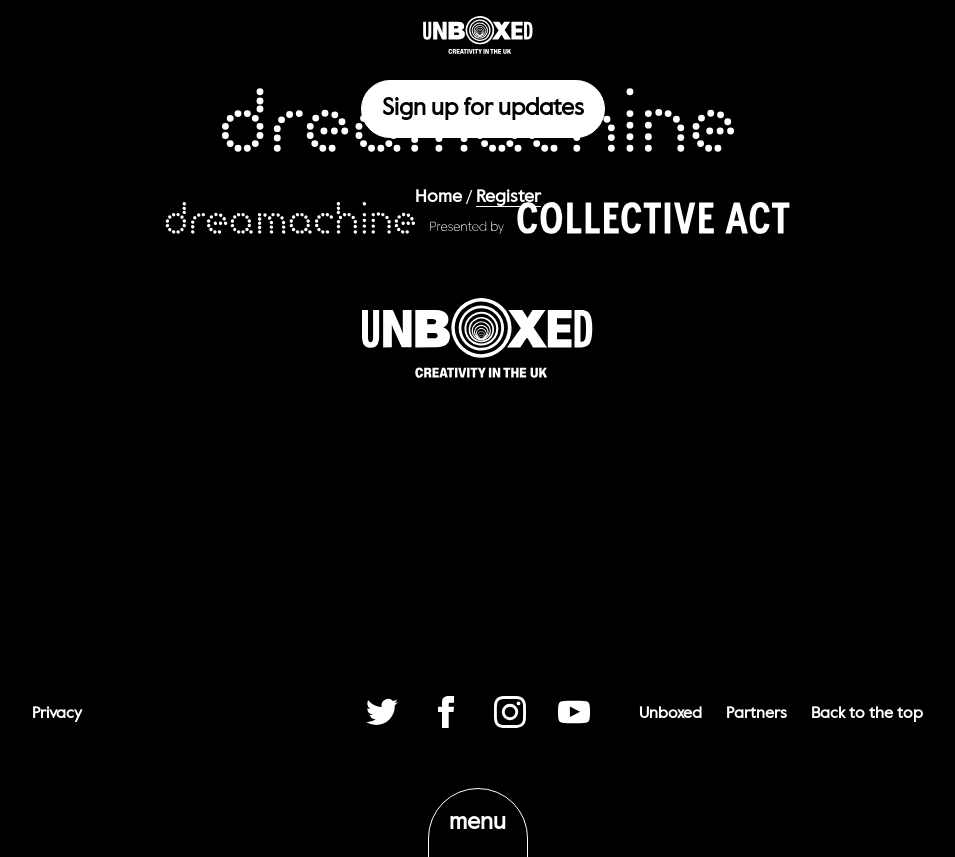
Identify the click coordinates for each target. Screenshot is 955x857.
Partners (756, 714)
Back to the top (867, 714)
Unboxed (670, 714)
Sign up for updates (483, 108)
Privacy (57, 714)
